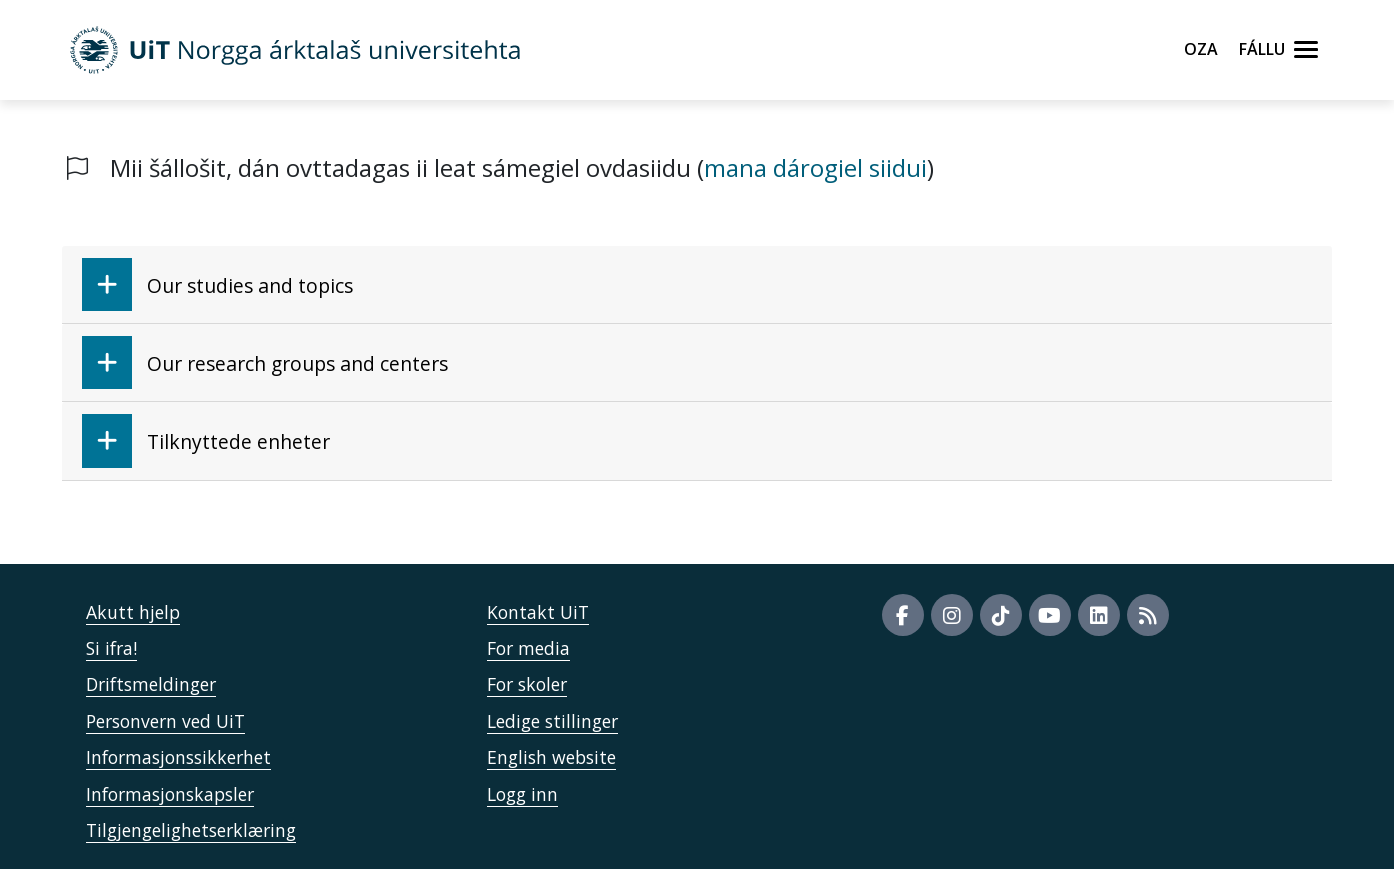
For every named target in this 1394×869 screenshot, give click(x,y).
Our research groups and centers (265, 362)
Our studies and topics (217, 284)
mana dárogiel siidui (815, 167)
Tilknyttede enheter (206, 440)
